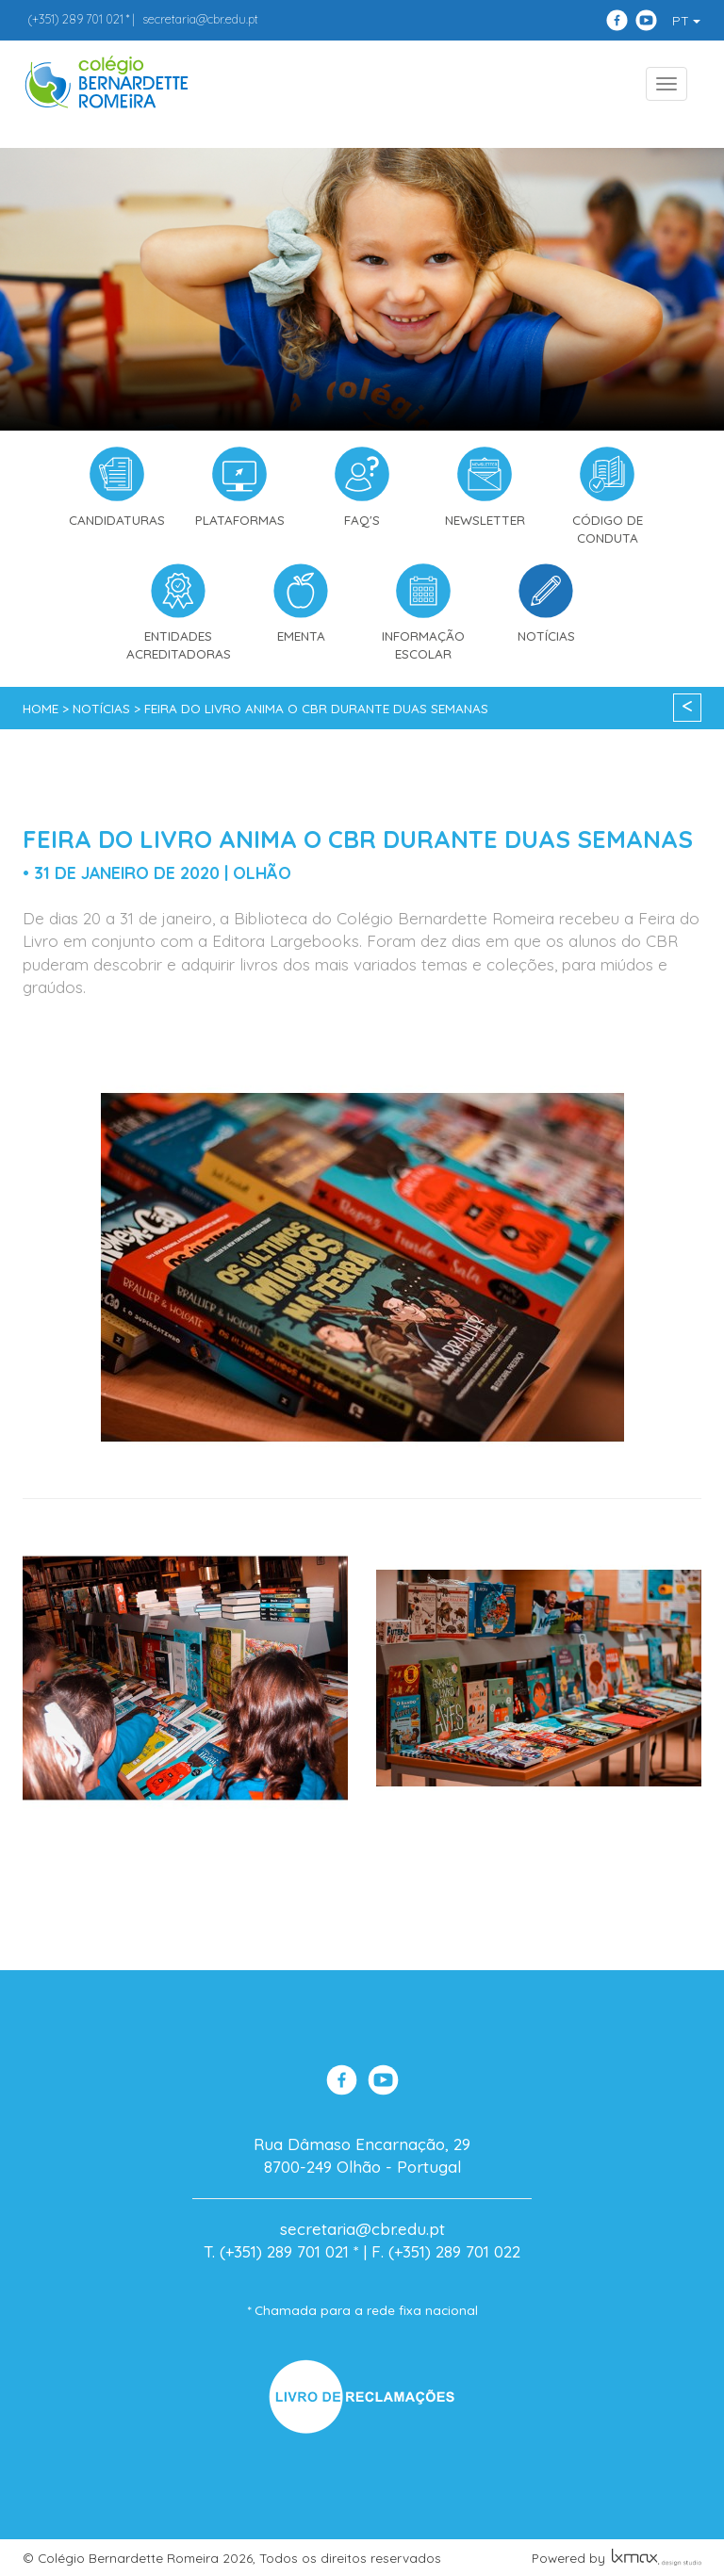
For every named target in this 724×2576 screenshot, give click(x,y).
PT (686, 20)
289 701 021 (75, 18)
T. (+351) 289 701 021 (276, 2251)
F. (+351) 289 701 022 (445, 2251)
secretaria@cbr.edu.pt (200, 18)
